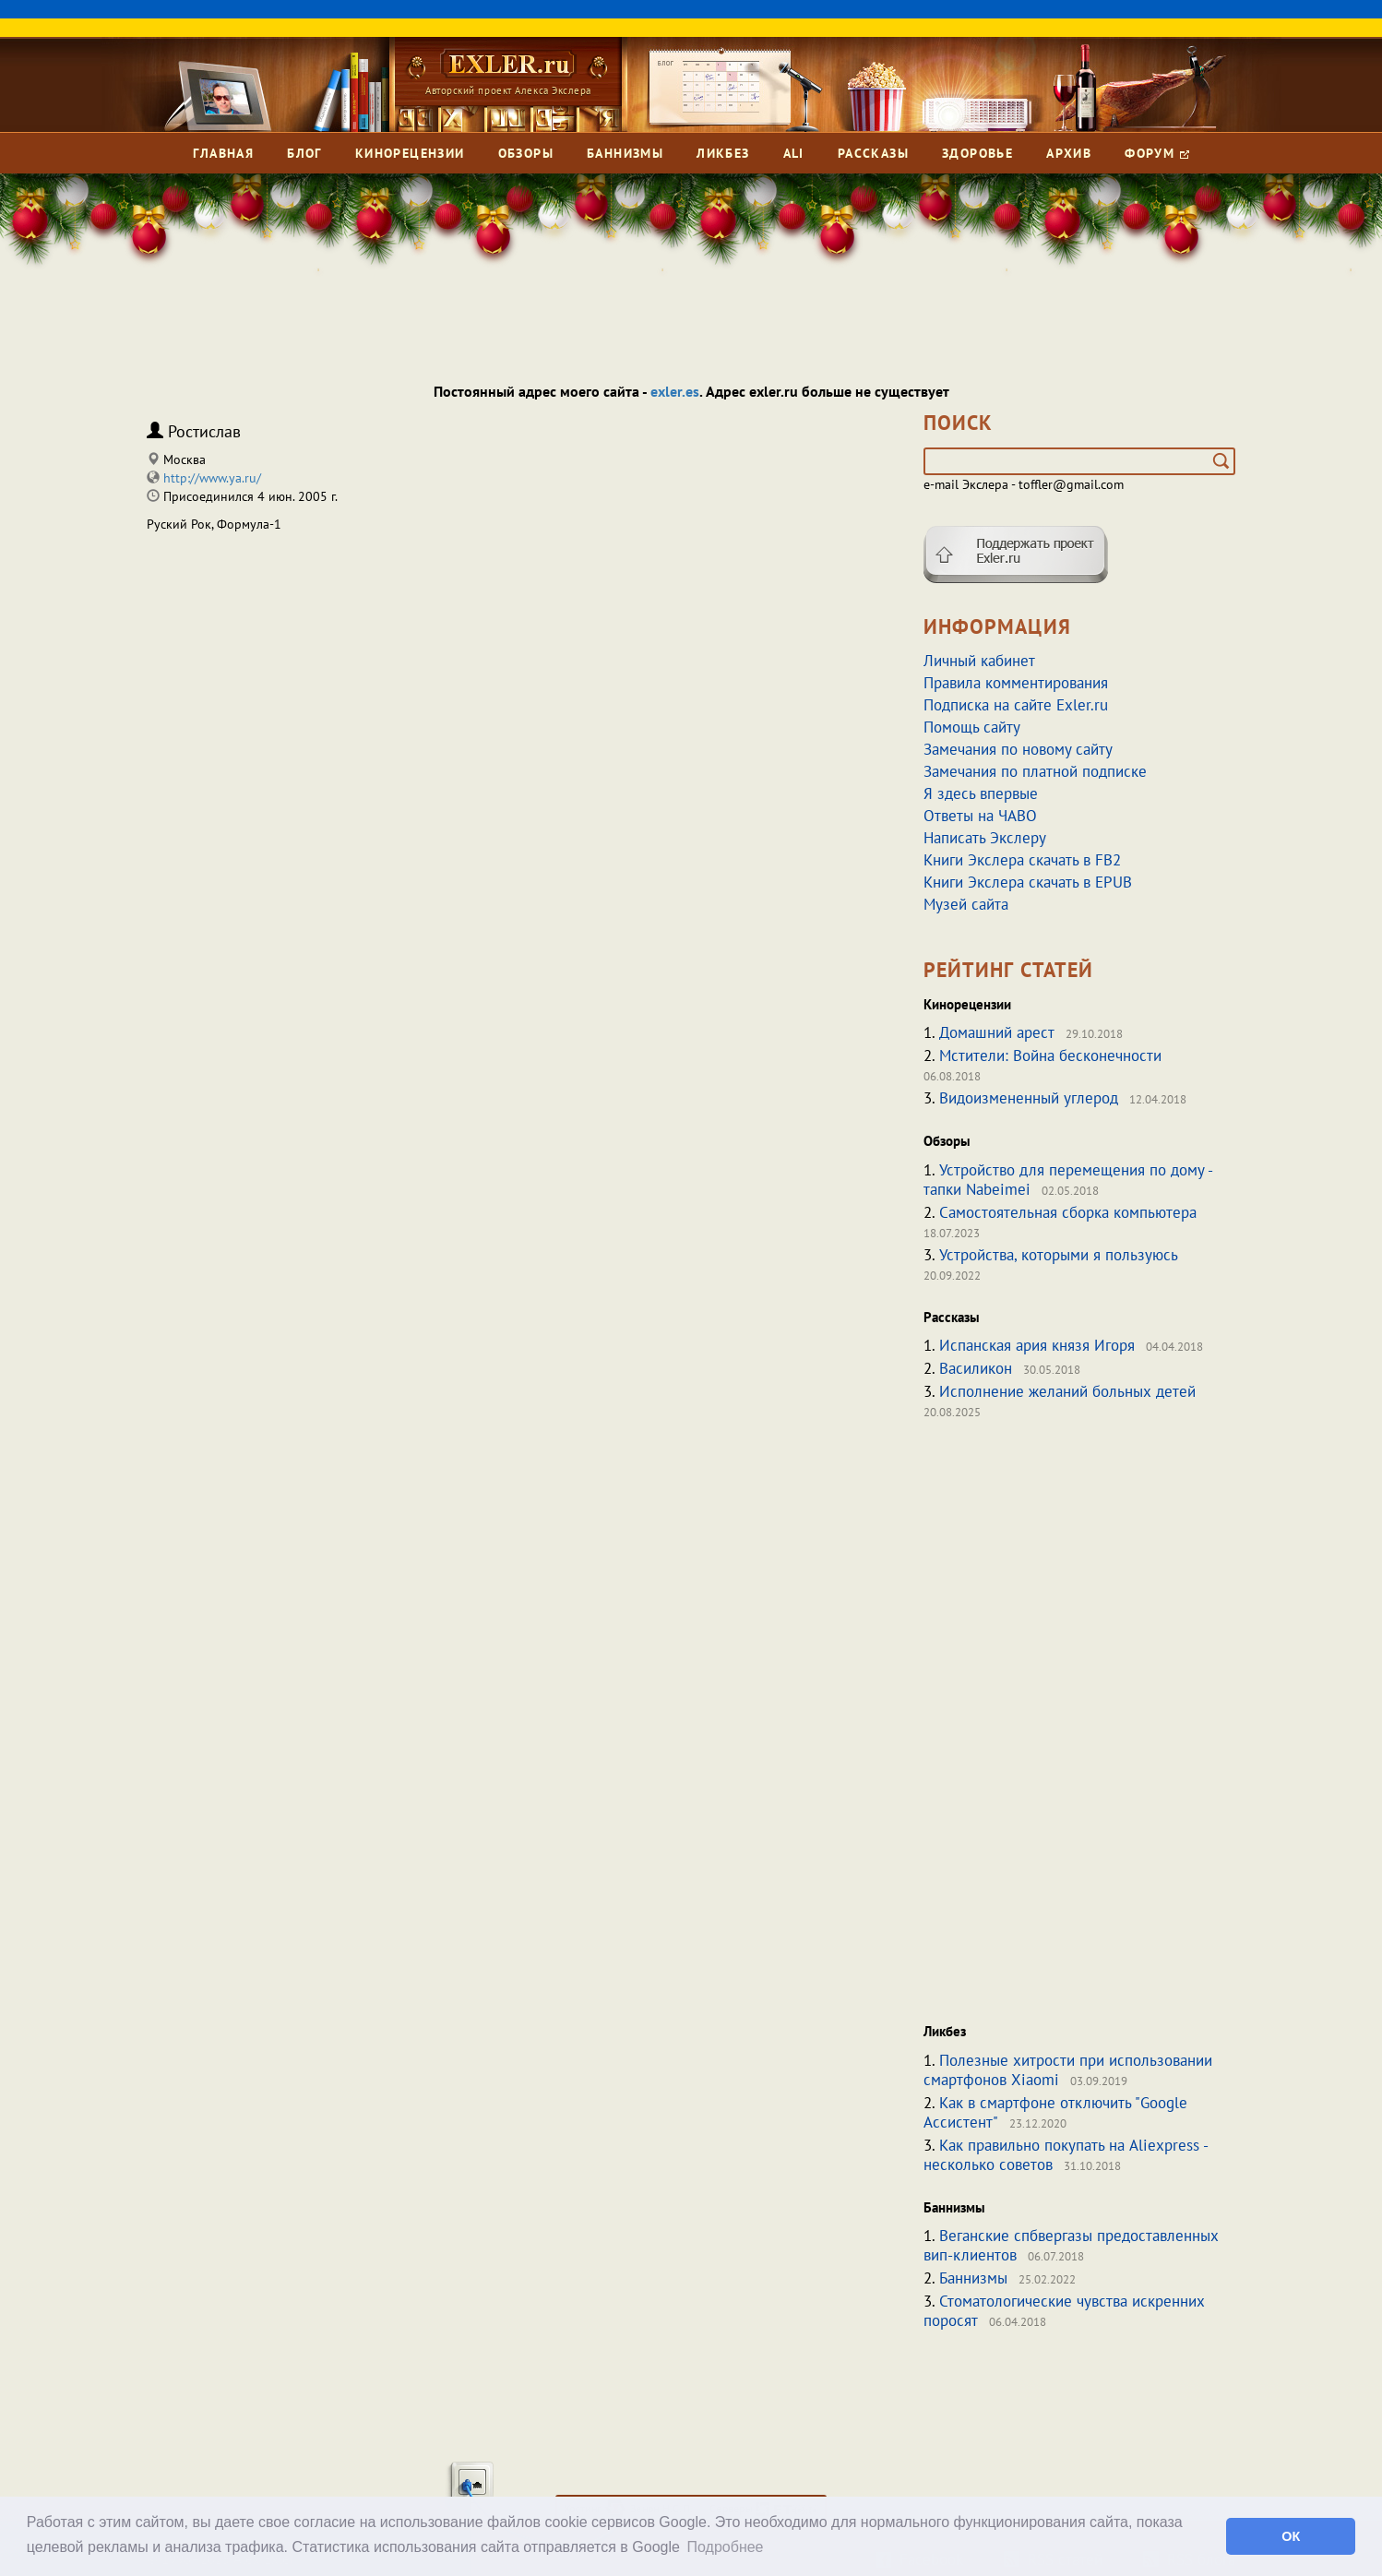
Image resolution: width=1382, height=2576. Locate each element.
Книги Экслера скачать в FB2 (1022, 860)
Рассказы (873, 153)
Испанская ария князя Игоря (1037, 1345)
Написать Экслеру (984, 838)
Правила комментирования (1015, 683)
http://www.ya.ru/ (212, 478)
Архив (1068, 153)
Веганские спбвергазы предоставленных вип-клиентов (1071, 2245)
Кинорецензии (410, 153)
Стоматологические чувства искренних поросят (1064, 2311)
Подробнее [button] (725, 2547)
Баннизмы (625, 153)
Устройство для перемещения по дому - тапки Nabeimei (1067, 1179)
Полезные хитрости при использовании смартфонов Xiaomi (1067, 2070)
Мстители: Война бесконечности (1050, 1055)
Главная (223, 153)
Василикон (975, 1368)
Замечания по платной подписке (1035, 771)
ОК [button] (1290, 2536)
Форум (1156, 153)
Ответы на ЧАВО (980, 815)
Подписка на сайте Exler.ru (1015, 705)
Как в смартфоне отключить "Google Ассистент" (1055, 2112)
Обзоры (526, 153)
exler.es (674, 391)
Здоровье (977, 153)
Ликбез (723, 153)
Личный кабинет (979, 660)
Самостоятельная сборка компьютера (1068, 1212)
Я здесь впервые (980, 793)
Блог (304, 153)
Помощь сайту (971, 727)
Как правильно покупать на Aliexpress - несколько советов (1065, 2155)
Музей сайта (965, 904)
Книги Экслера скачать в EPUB (1027, 882)
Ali (793, 153)
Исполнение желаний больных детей (1067, 1391)
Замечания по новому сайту (1018, 749)
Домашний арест (996, 1032)
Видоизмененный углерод (1028, 1098)
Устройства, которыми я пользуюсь (1058, 1255)
